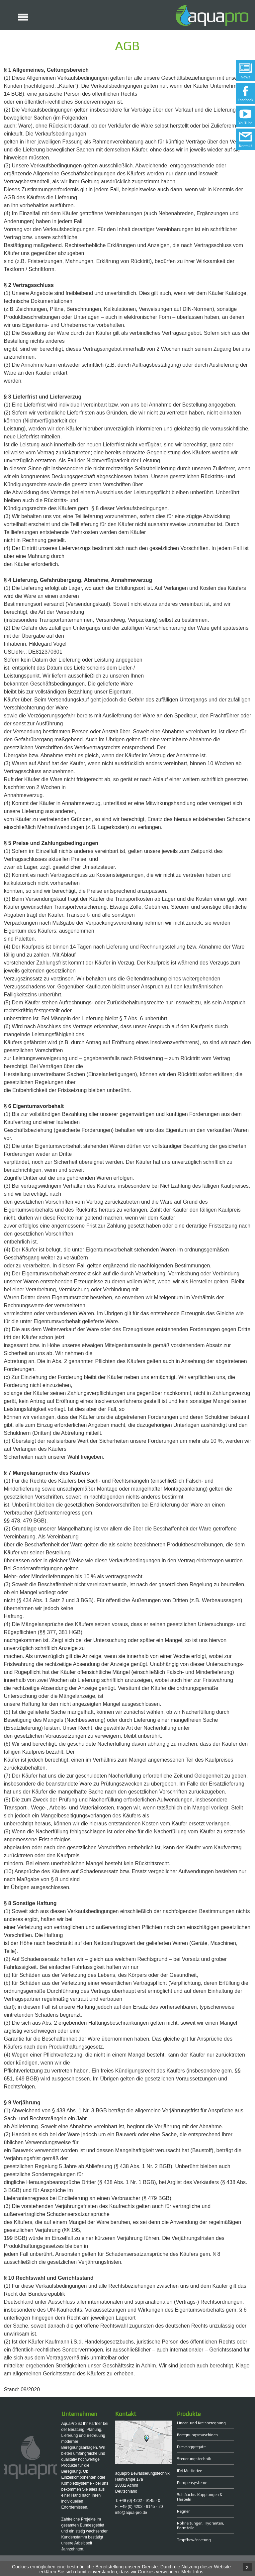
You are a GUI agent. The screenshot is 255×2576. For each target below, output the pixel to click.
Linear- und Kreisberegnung (201, 2423)
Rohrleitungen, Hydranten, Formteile (200, 2525)
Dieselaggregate (191, 2446)
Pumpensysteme (192, 2482)
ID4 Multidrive (189, 2470)
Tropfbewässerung (194, 2539)
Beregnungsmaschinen (197, 2435)
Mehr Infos (192, 2571)
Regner (183, 2511)
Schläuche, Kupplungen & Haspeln (199, 2497)
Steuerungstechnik (194, 2458)
